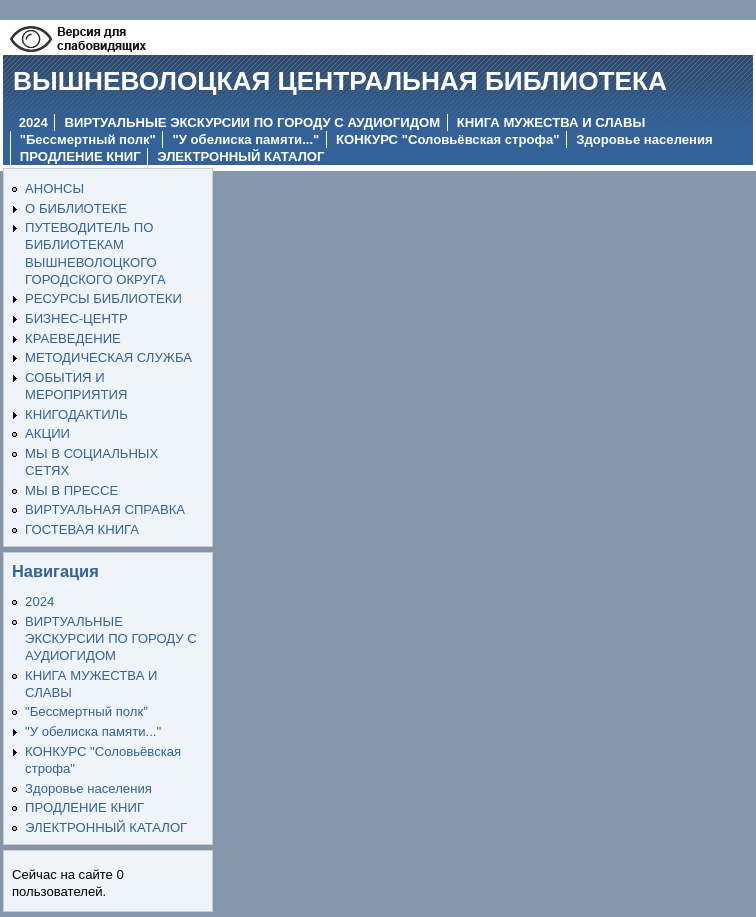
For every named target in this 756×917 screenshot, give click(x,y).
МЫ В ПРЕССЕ (71, 490)
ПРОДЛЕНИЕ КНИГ (80, 156)
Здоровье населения (644, 139)
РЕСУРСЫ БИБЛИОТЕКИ (103, 298)
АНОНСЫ (54, 188)
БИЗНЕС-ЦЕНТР (76, 318)
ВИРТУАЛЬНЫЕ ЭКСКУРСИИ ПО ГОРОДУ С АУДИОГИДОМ (253, 122)
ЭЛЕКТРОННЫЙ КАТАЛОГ (240, 156)
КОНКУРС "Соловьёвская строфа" (447, 139)
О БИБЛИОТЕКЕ (76, 208)
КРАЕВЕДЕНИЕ (73, 338)
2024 (33, 122)
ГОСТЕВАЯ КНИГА (82, 529)
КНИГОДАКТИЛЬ (76, 414)
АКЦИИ (47, 433)
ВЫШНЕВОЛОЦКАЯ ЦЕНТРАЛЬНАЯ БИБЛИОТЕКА (340, 81)
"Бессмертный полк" (88, 139)
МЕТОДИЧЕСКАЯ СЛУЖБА (108, 357)
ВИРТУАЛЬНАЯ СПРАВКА (105, 509)
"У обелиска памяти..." (246, 139)
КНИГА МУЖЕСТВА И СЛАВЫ (551, 122)
